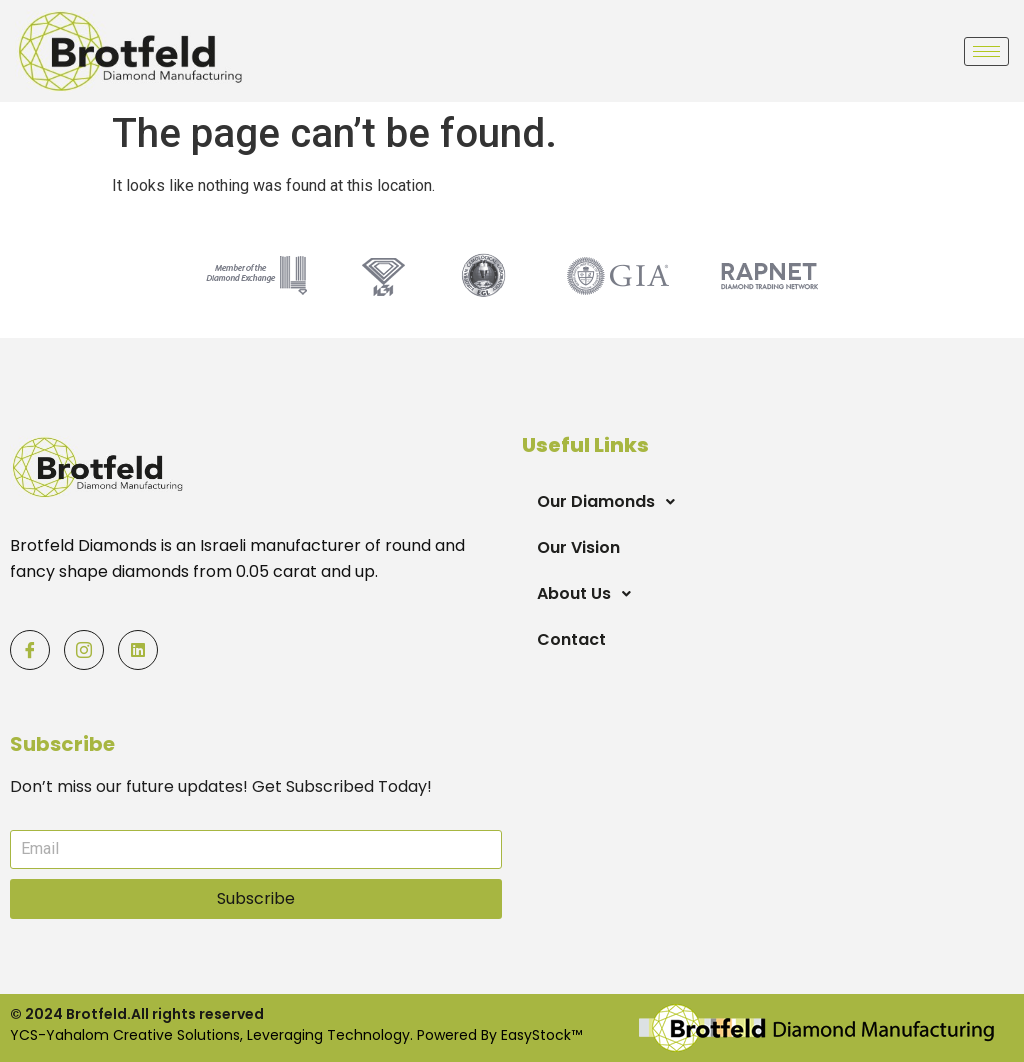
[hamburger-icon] (986, 51)
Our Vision (578, 547)
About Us (589, 594)
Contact (571, 639)
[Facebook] (30, 650)
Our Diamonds (611, 502)
